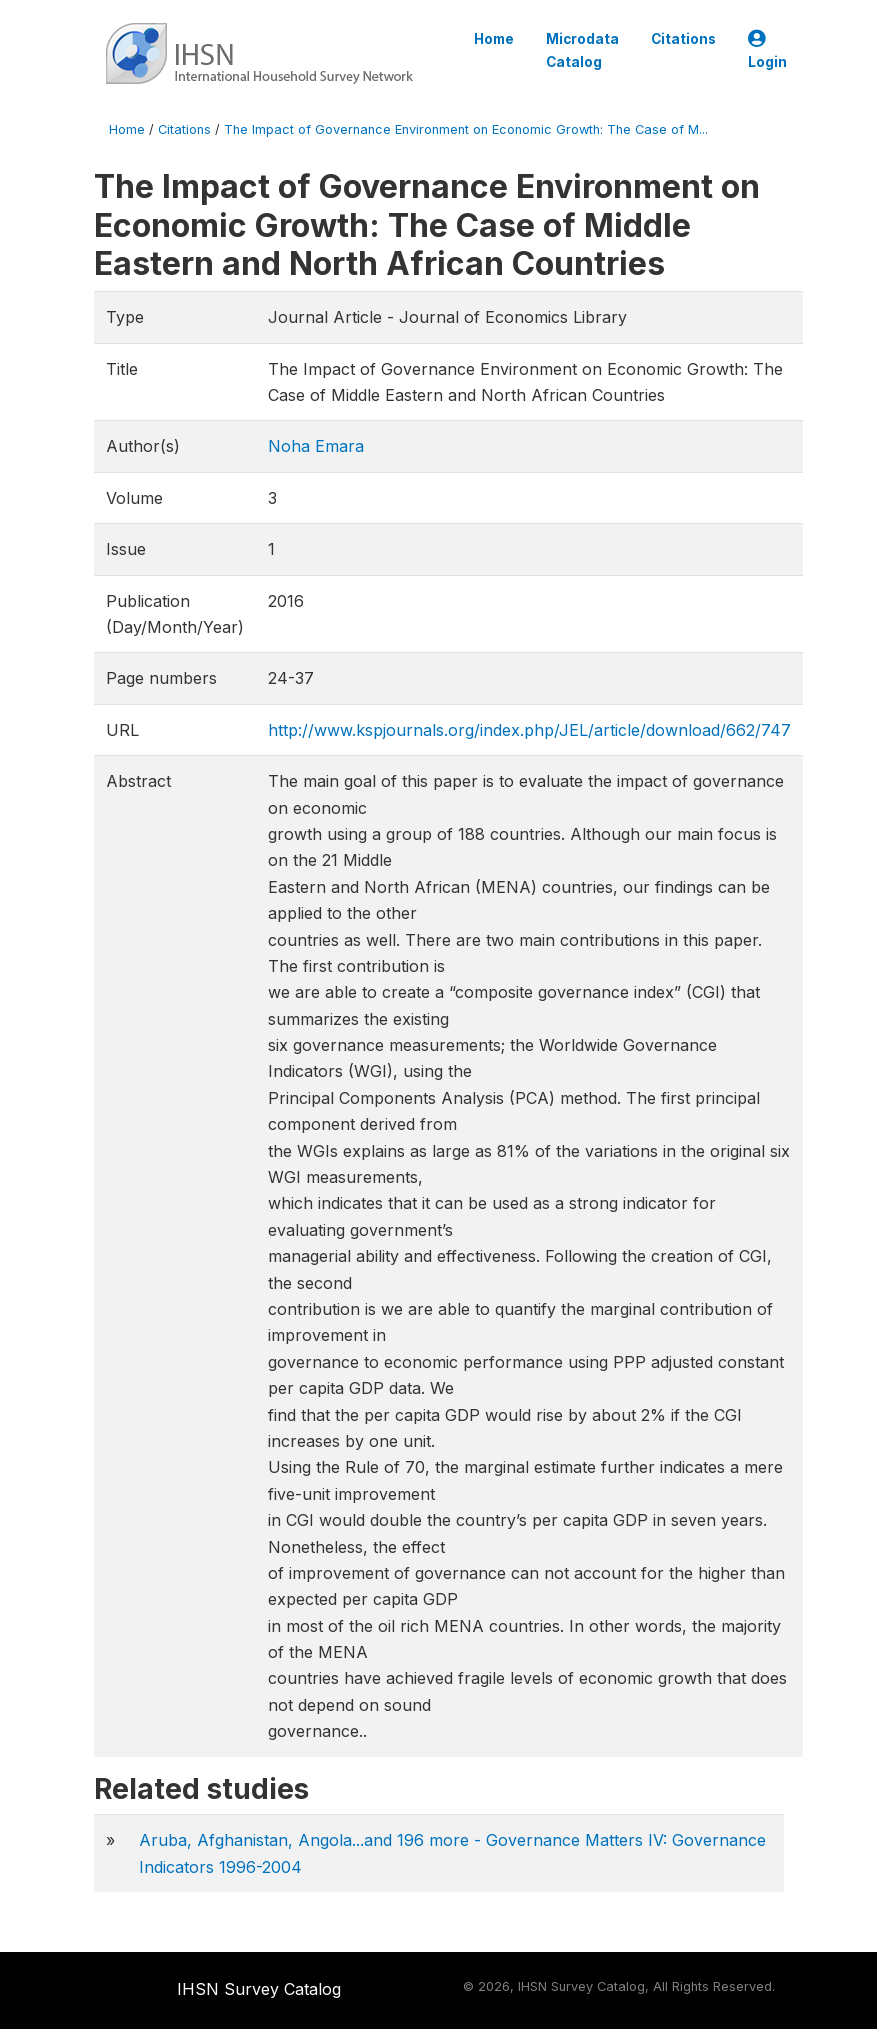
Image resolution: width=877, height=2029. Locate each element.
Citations (683, 39)
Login (767, 50)
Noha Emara (316, 446)
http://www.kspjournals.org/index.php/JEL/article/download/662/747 (529, 730)
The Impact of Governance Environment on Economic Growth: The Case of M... (466, 129)
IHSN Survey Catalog (259, 1989)
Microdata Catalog (582, 50)
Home (494, 39)
